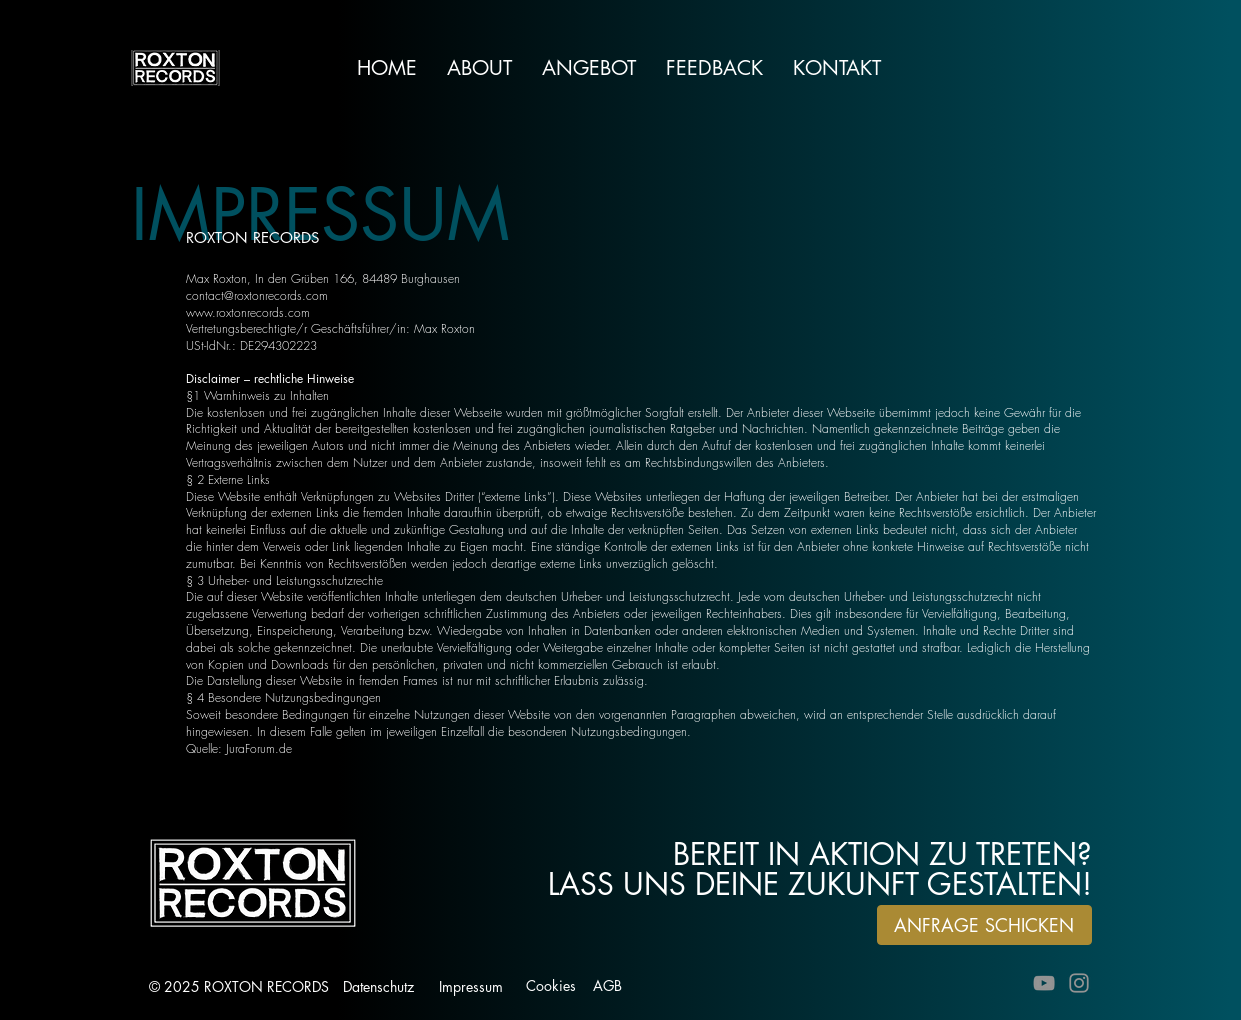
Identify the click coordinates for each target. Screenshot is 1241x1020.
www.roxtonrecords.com (248, 312)
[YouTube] (1044, 983)
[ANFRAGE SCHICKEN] (984, 925)
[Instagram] (1079, 983)
